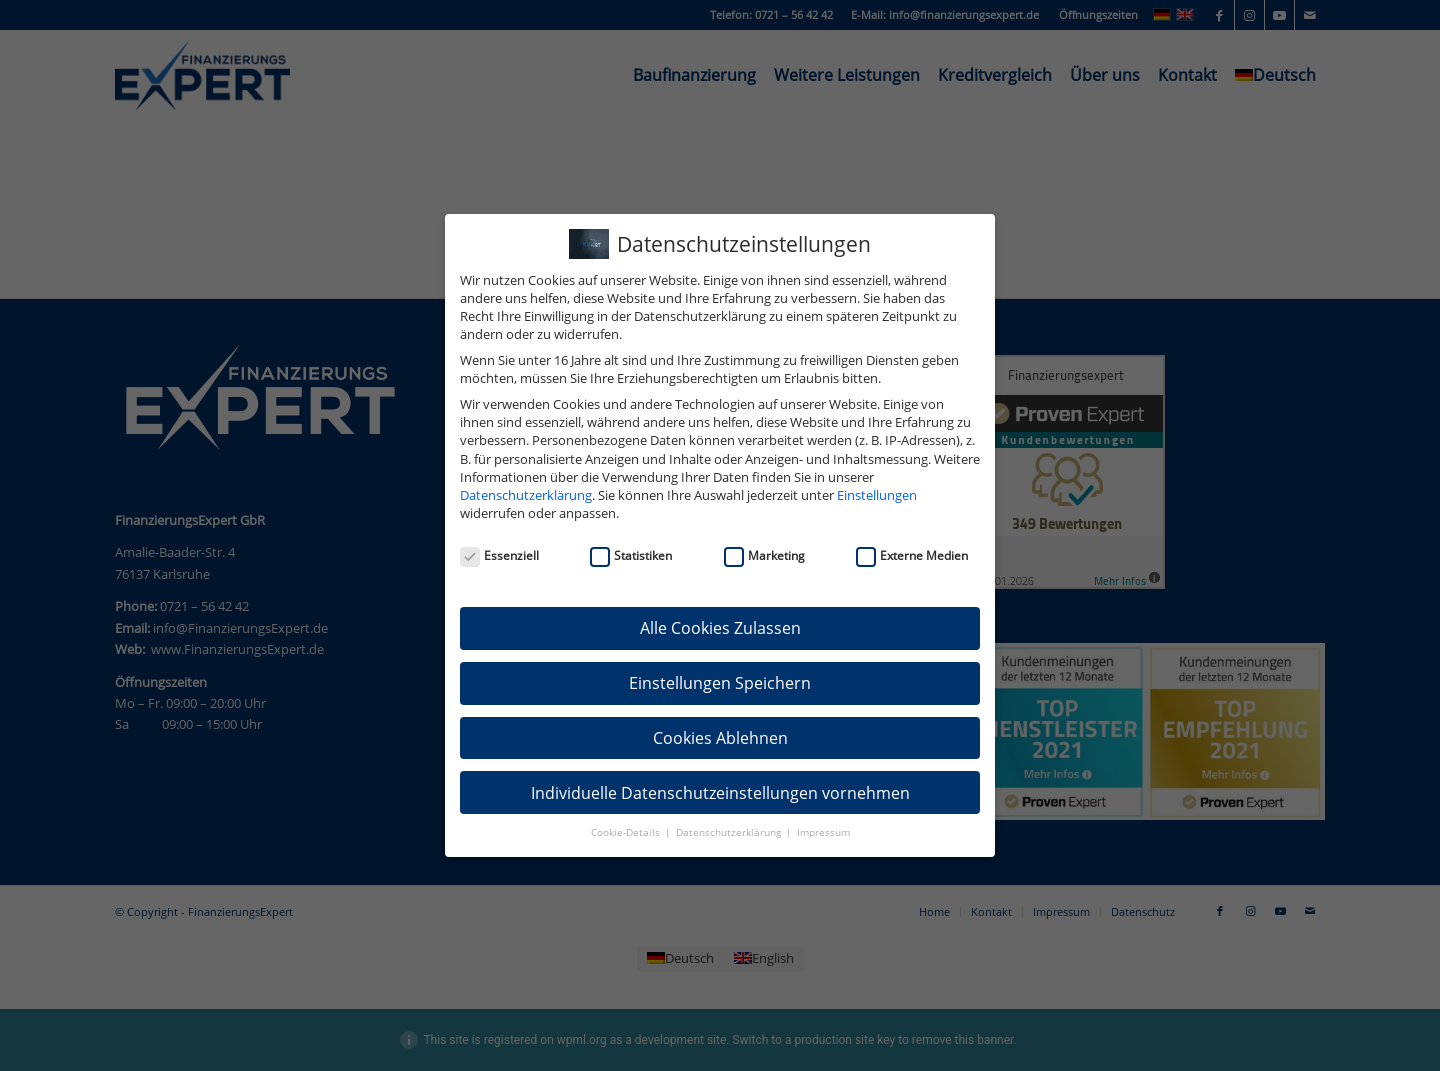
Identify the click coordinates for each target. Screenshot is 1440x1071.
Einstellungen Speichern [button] (720, 683)
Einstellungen (877, 495)
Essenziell (499, 555)
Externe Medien (912, 555)
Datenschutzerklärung (526, 495)
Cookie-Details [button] (627, 832)
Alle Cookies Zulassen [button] (720, 628)
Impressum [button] (823, 832)
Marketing (764, 555)
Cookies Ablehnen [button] (720, 738)
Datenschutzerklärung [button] (730, 832)
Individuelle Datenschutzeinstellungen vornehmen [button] (720, 793)
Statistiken (631, 555)
